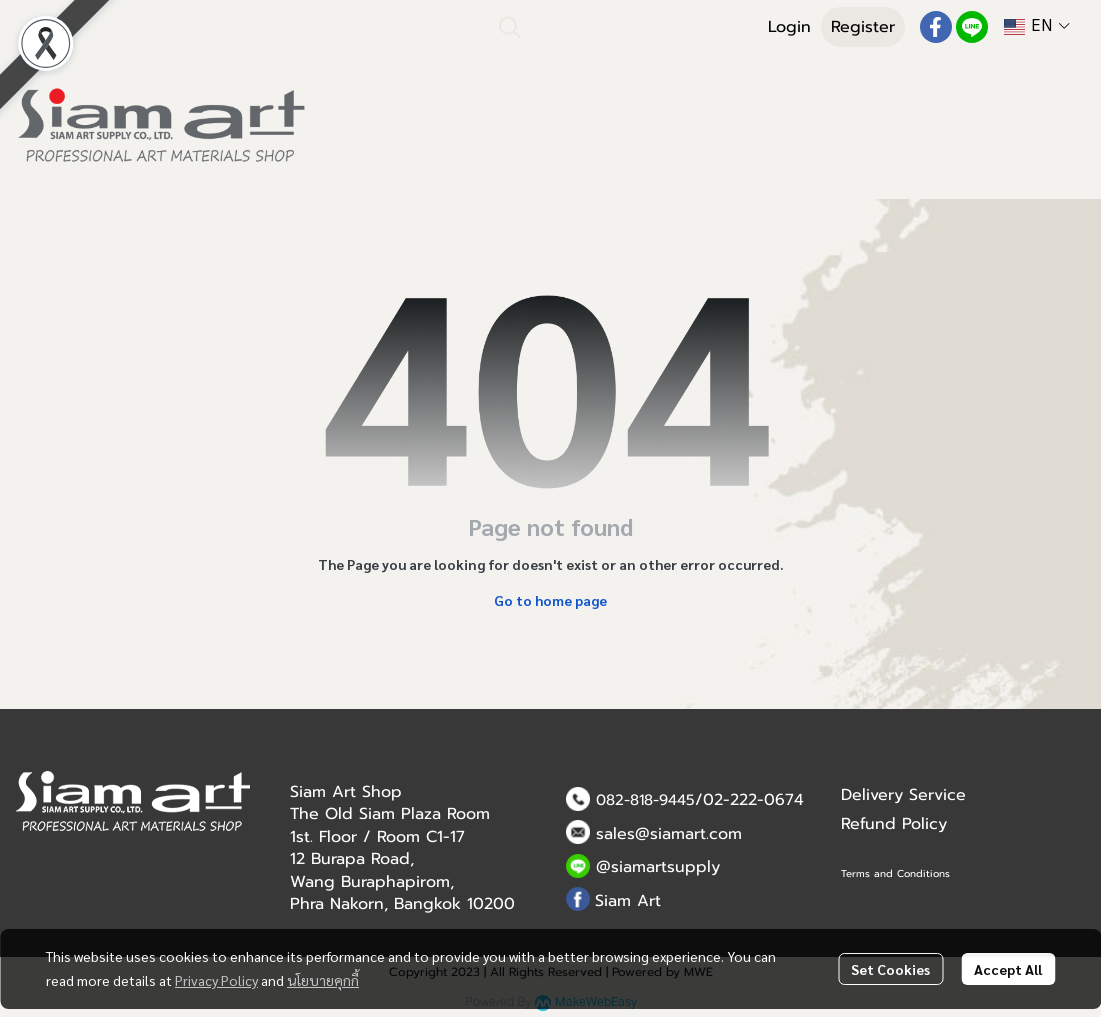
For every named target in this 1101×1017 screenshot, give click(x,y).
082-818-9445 (645, 800)
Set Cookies (890, 969)
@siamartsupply (658, 867)
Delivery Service (903, 795)
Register (863, 27)
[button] (618, 27)
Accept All (1008, 969)
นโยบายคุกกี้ (323, 980)
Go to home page (550, 600)
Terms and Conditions (895, 873)
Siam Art (628, 901)
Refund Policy (894, 824)
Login (789, 27)
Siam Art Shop (346, 792)
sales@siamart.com (669, 834)
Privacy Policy (216, 980)
